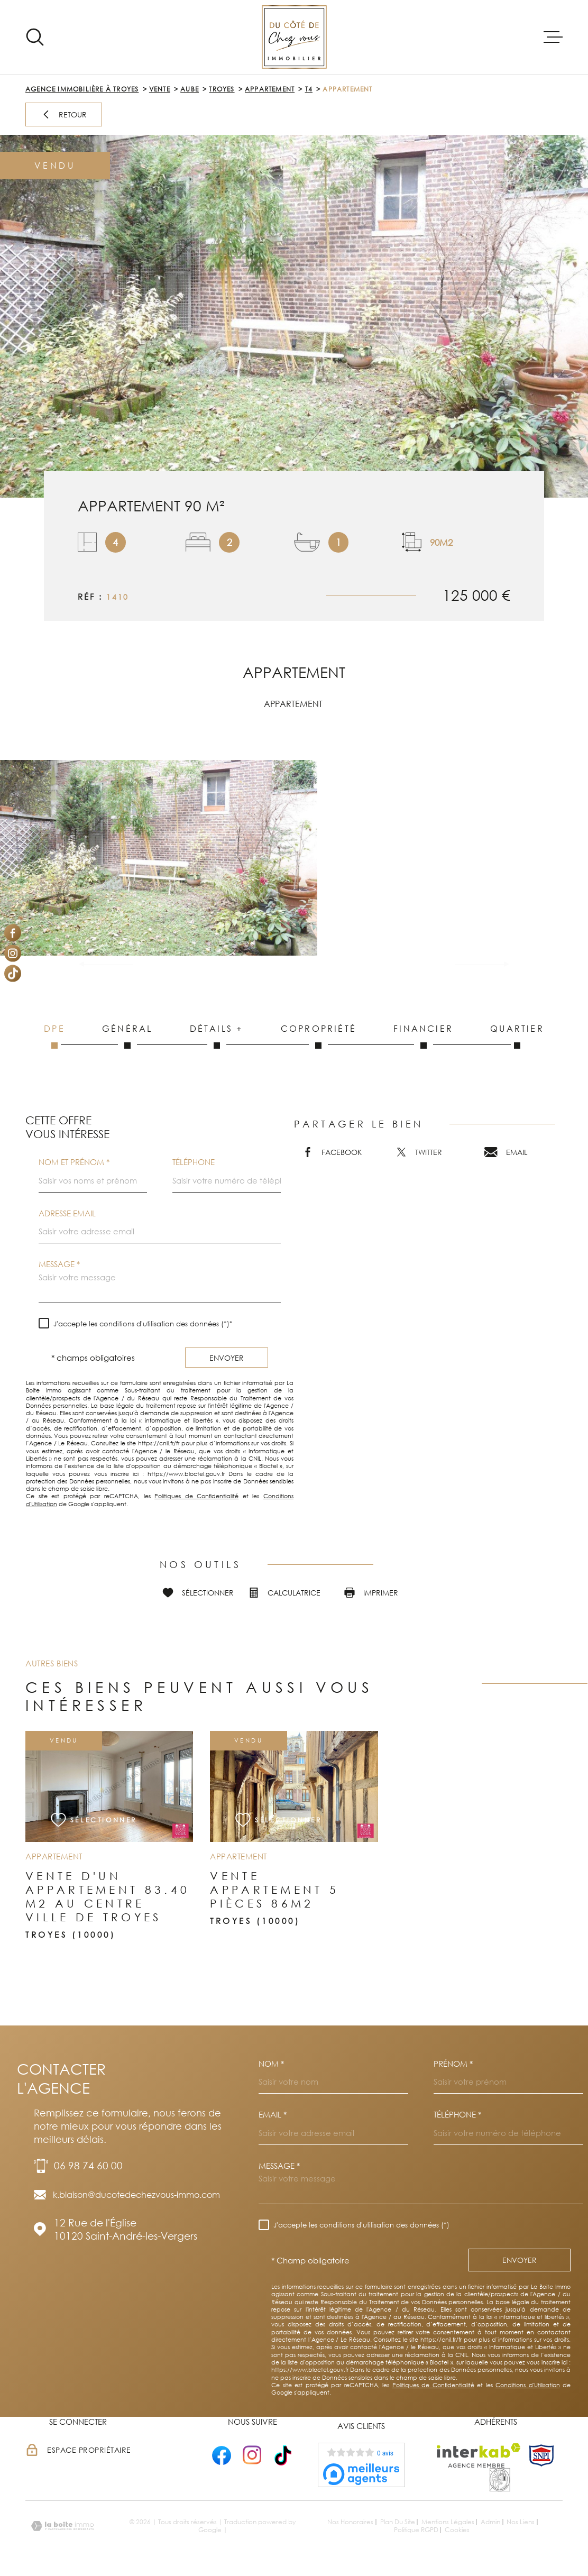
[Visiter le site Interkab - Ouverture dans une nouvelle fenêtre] (479, 2455)
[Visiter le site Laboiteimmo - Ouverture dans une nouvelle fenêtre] (62, 2526)
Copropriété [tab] (318, 1036)
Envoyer (226, 1357)
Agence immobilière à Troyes (82, 89)
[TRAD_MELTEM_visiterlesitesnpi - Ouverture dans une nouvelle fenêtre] (541, 2455)
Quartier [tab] (517, 1036)
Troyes (221, 89)
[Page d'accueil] (294, 37)
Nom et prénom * (74, 1162)
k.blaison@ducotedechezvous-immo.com (136, 2194)
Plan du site (397, 2522)
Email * (273, 2115)
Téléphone (193, 1162)
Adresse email (67, 1213)
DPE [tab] (54, 1036)
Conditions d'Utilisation (527, 2384)
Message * (59, 1264)
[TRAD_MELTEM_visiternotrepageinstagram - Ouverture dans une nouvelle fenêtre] (12, 953)
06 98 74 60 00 (88, 2165)
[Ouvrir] (34, 37)
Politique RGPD (416, 2530)
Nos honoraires (350, 2522)
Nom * (271, 2064)
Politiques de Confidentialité (196, 1495)
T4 (309, 89)
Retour (64, 114)
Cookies (457, 2530)
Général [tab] (127, 1036)
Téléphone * (457, 2115)
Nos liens (521, 2522)
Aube (189, 89)
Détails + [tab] (216, 1036)
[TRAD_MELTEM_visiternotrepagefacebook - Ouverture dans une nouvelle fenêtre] (12, 932)
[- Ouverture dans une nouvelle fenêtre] (221, 2455)
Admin (490, 2522)
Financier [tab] (423, 1036)
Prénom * (453, 2064)
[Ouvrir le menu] (553, 37)
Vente (159, 89)
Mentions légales (447, 2522)
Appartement (270, 89)
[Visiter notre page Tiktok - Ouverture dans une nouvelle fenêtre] (12, 973)
